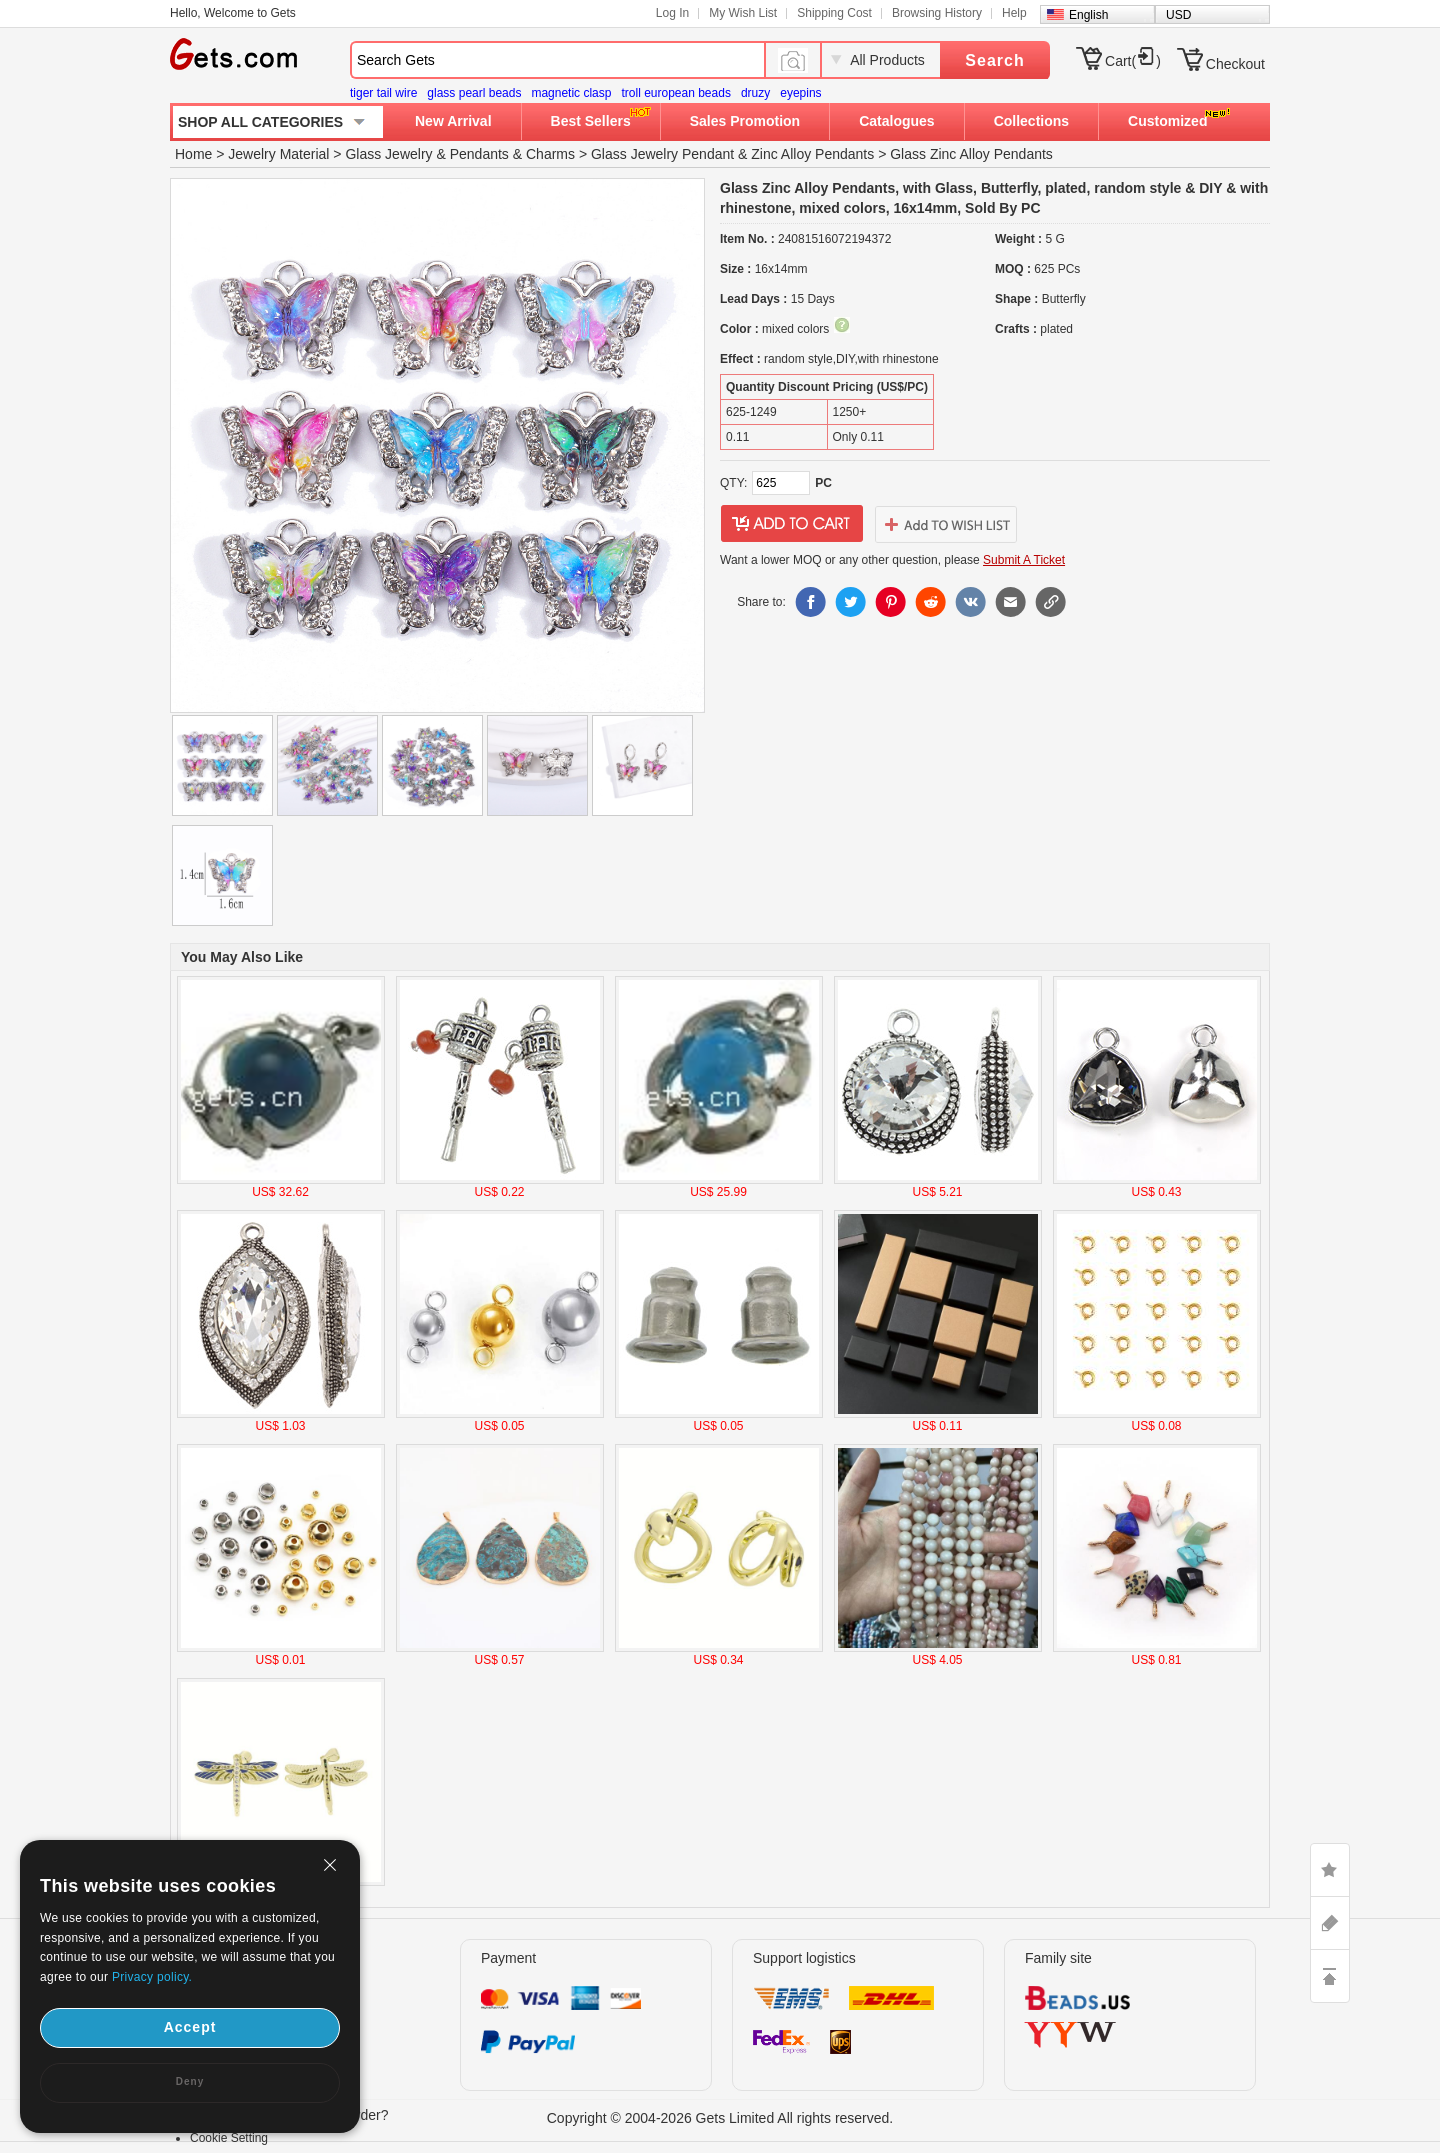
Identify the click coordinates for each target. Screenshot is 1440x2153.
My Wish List (743, 13)
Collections (1031, 121)
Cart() (1133, 61)
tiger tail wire (383, 93)
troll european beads (675, 93)
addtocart (792, 524)
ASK (1330, 1923)
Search (994, 60)
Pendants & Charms (512, 154)
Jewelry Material (278, 154)
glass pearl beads (474, 93)
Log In (672, 13)
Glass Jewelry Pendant (662, 154)
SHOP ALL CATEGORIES (260, 122)
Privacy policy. (152, 1977)
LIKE (1330, 1870)
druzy (755, 93)
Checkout (1235, 64)
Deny (190, 2081)
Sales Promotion (745, 121)
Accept (190, 2027)
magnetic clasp (571, 93)
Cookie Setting (229, 2138)
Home (193, 154)
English (1088, 15)
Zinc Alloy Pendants (812, 154)
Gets (233, 54)
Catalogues (896, 121)
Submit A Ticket (1024, 560)
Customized (1167, 121)
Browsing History (937, 13)
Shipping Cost (834, 13)
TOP (1330, 1976)
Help (1014, 13)
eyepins (800, 93)
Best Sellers (591, 121)
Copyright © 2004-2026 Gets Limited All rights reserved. (720, 2118)
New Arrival (453, 121)
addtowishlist (946, 524)
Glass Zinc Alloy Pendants (971, 154)
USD (1178, 15)
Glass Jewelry (388, 154)
